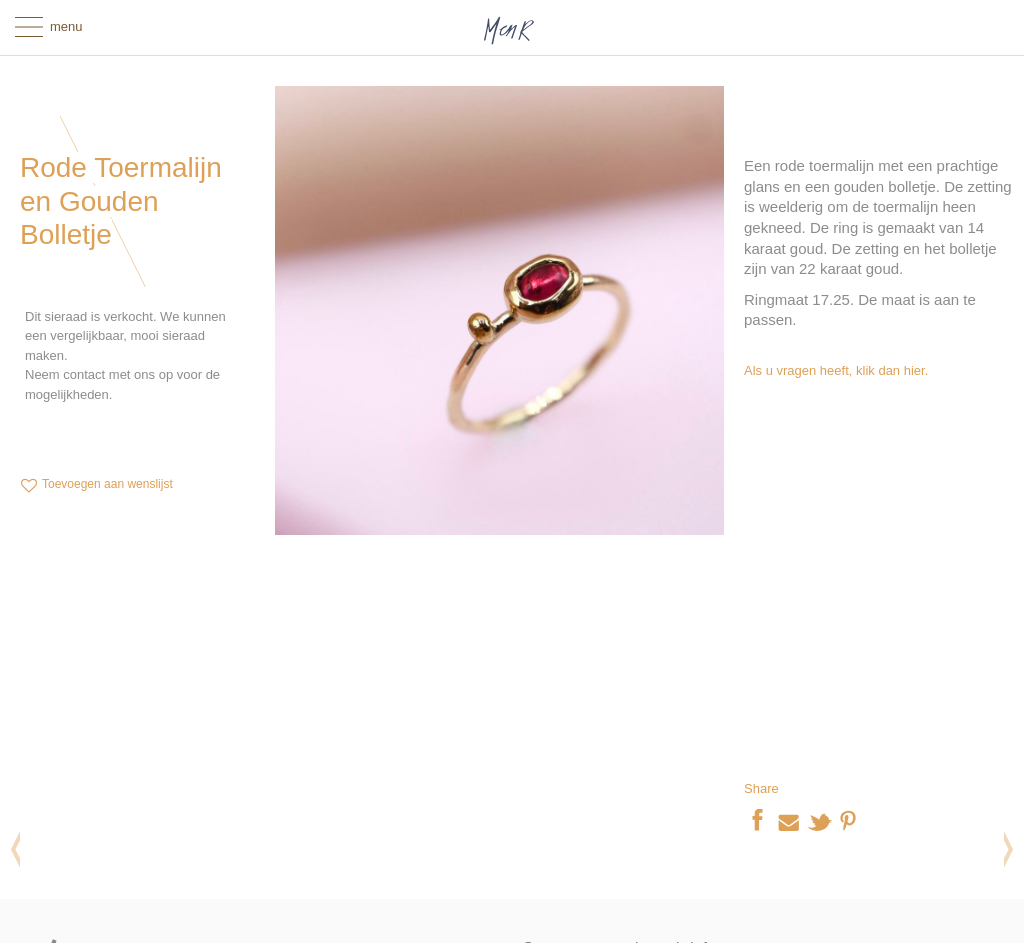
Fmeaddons (433, 660)
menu (66, 26)
